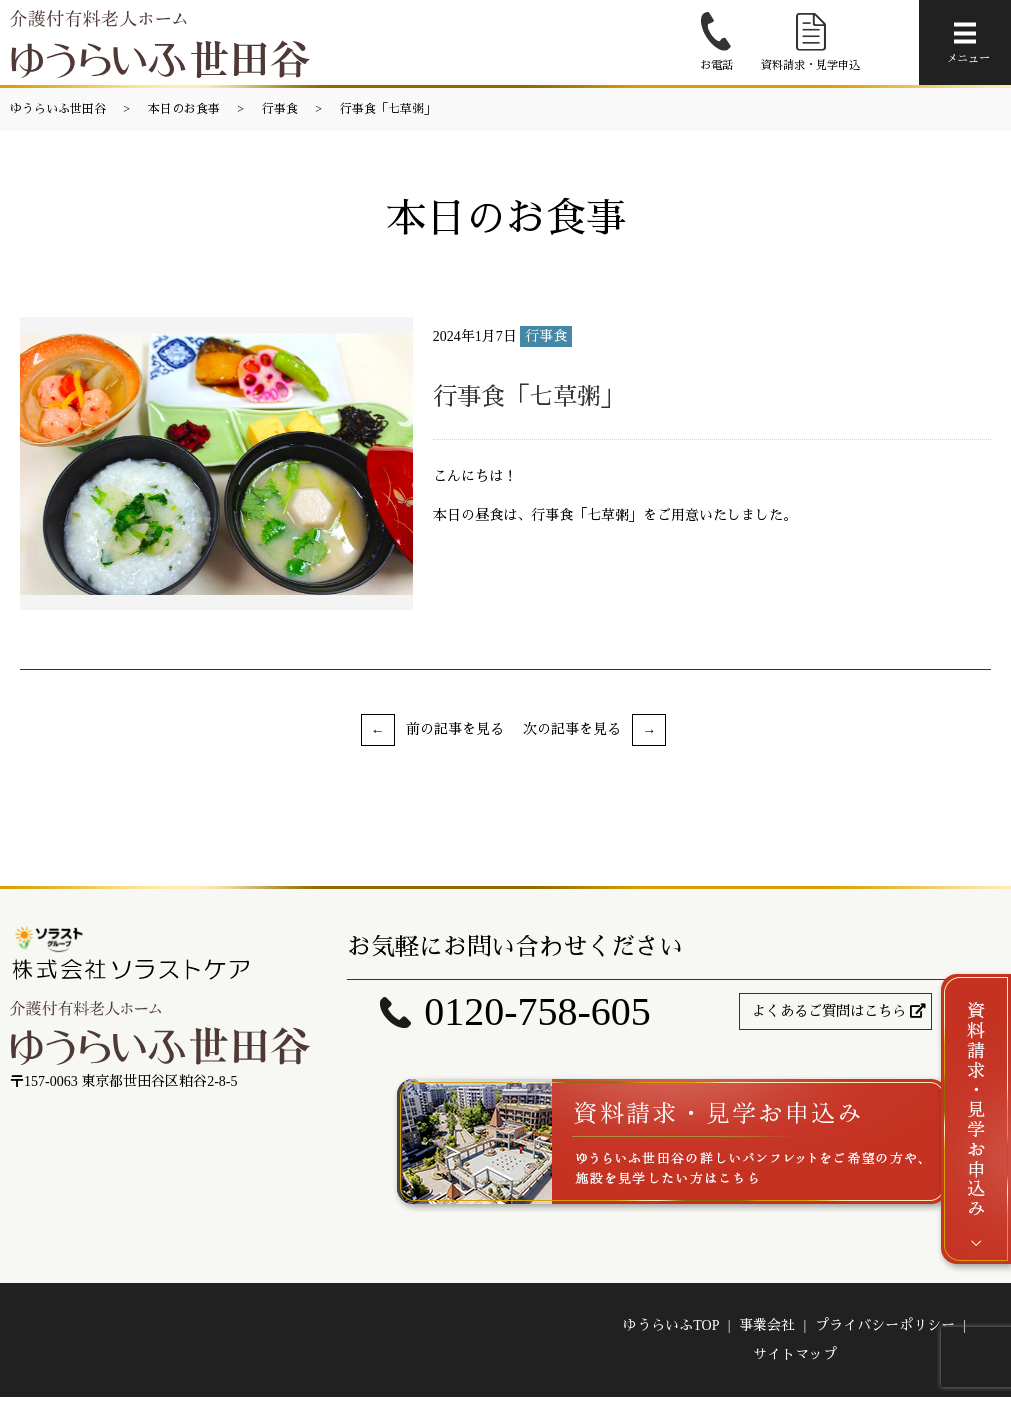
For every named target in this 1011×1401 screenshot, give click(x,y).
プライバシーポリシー (885, 1328)
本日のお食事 (184, 109)
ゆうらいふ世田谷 (58, 109)
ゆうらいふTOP (671, 1328)
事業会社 (767, 1328)
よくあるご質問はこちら (829, 1011)
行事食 (280, 109)
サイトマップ (795, 1358)
